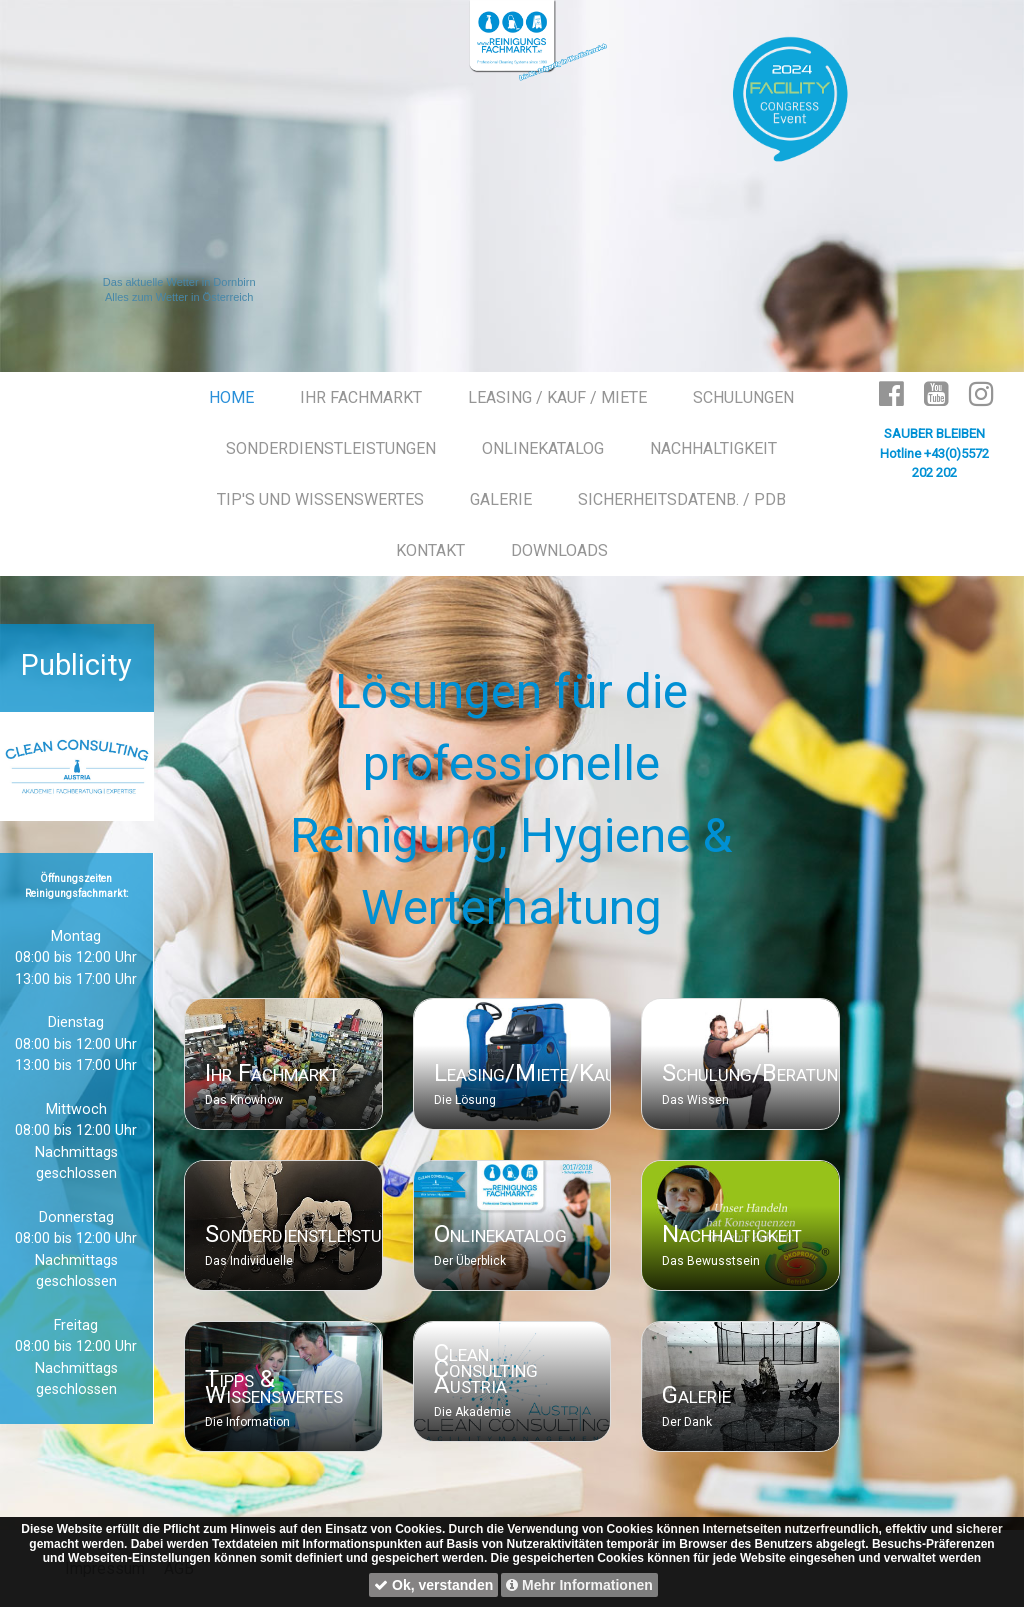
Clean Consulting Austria (486, 1369)
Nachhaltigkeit (732, 1234)
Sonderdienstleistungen (315, 1234)
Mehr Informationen (579, 1585)
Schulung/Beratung (756, 1073)
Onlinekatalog (500, 1234)
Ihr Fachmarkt (272, 1073)
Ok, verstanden (433, 1585)
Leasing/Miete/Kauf (529, 1073)
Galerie (696, 1395)
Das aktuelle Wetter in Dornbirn (179, 282)
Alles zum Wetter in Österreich (179, 297)
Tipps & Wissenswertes (274, 1387)
